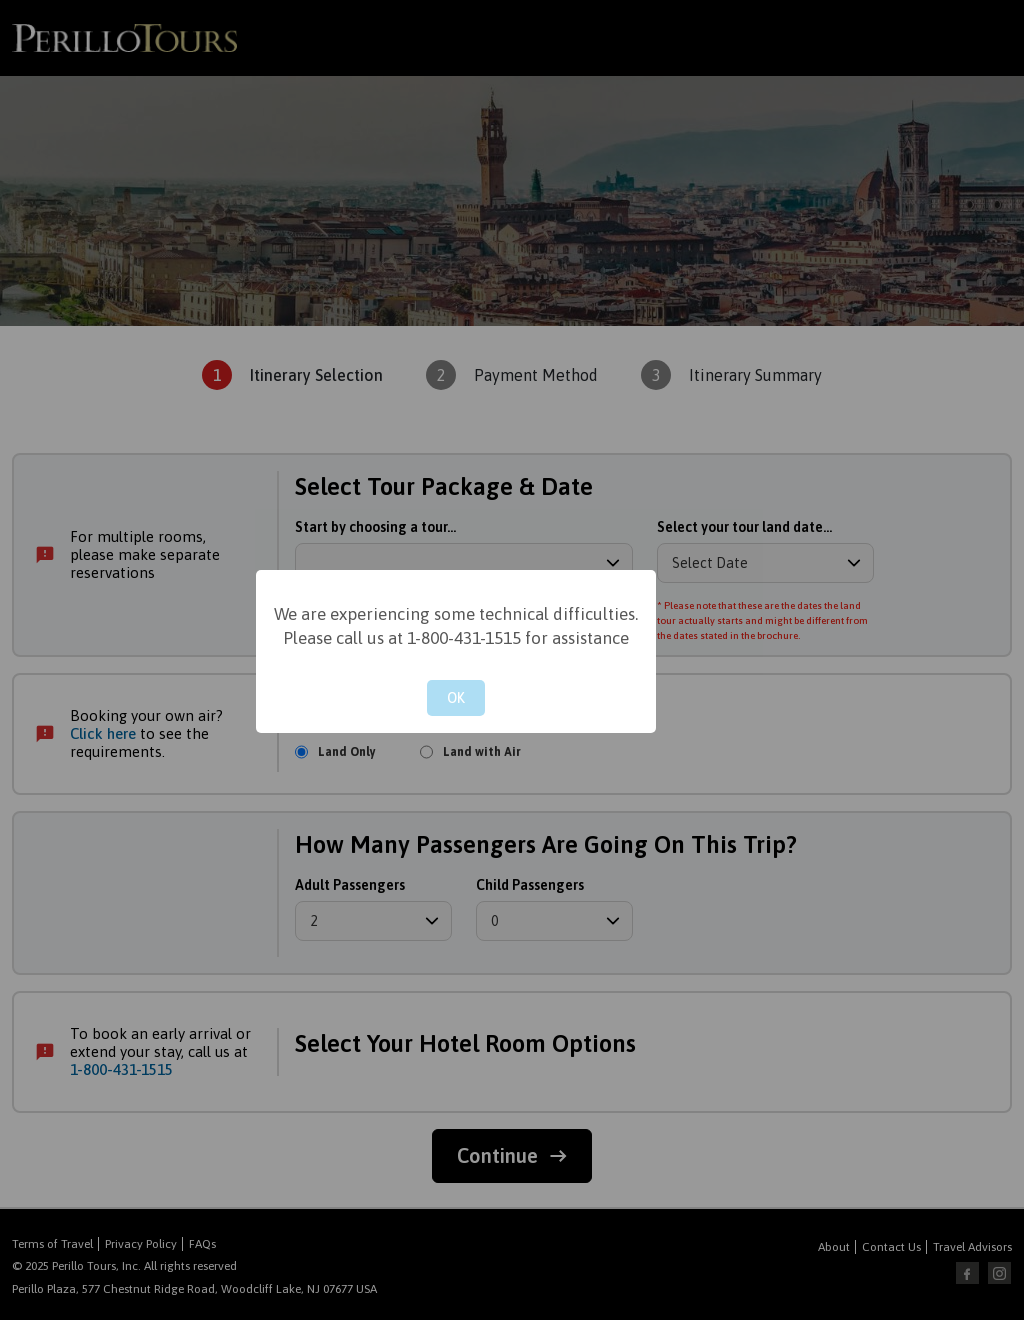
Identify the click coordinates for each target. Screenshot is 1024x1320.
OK (456, 698)
